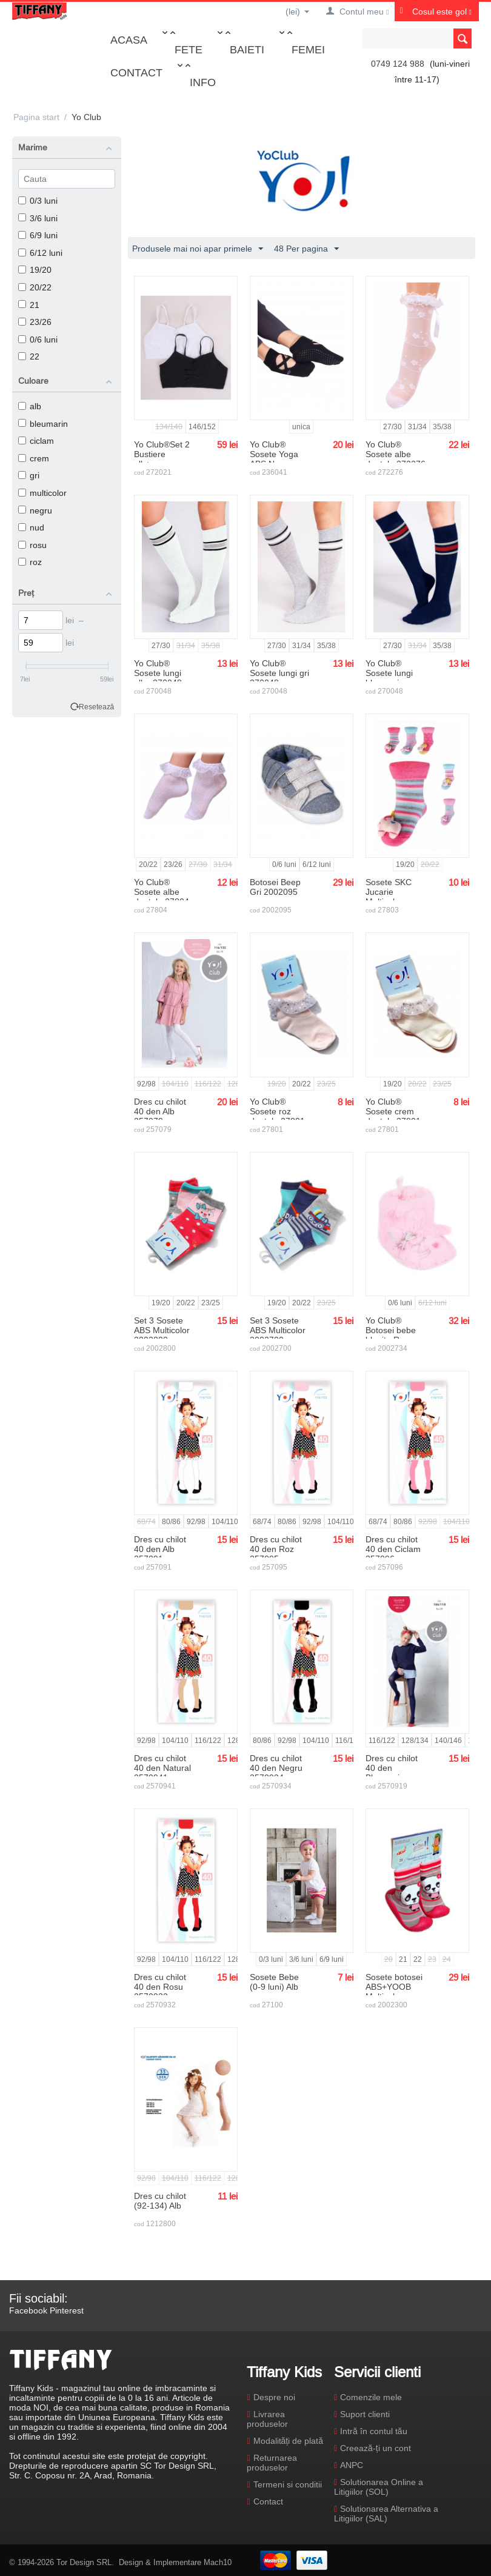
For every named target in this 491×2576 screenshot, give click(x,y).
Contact (136, 72)
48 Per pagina (306, 249)
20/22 (35, 287)
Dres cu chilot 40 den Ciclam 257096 (393, 1549)
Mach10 (218, 2562)
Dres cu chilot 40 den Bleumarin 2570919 (392, 1772)
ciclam (36, 441)
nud (31, 527)
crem (33, 458)
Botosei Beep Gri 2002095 (275, 887)
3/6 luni (38, 218)
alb (29, 406)
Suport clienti (365, 2414)
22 (28, 356)
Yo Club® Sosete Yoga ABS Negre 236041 (274, 459)
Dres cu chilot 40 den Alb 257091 (160, 1549)
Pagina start (36, 117)
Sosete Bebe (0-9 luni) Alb (274, 1982)
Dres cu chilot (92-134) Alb (160, 2200)
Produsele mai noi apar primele (197, 249)
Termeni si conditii (287, 2484)
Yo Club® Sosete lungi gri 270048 (279, 672)
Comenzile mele (371, 2397)
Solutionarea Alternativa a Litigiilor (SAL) (386, 2513)
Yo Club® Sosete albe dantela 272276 (396, 454)
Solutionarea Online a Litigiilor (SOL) (378, 2487)
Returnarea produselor (271, 2462)
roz (30, 562)
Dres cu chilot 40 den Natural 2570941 (162, 1767)
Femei (308, 49)
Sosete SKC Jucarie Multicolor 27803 (389, 896)
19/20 (35, 270)
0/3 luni (38, 201)
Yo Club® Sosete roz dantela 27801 (277, 1111)
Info (203, 82)
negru (35, 510)
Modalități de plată (288, 2441)
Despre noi (274, 2397)
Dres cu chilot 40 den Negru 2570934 (276, 1767)
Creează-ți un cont (375, 2448)
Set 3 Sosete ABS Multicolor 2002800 (162, 1330)
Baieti (247, 49)
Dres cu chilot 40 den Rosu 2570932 (160, 1986)
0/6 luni (38, 339)
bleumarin (43, 424)
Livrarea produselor (267, 2419)
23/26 (35, 322)
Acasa (128, 39)
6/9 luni (38, 235)
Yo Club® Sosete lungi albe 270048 (158, 672)
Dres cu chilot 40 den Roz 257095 (276, 1549)
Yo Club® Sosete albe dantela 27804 (161, 891)
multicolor (42, 493)
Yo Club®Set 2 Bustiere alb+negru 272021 (162, 459)
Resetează (97, 706)
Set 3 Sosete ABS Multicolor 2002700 (278, 1330)
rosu (32, 545)
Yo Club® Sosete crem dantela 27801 (393, 1111)
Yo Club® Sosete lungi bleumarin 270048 (389, 677)
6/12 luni (40, 253)
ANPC (351, 2465)
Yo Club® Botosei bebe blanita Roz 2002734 (391, 1335)
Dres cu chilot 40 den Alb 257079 (160, 1111)
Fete (188, 49)
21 (28, 305)
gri (28, 475)
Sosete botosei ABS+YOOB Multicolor (394, 1986)
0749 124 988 (397, 64)
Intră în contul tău (373, 2431)
